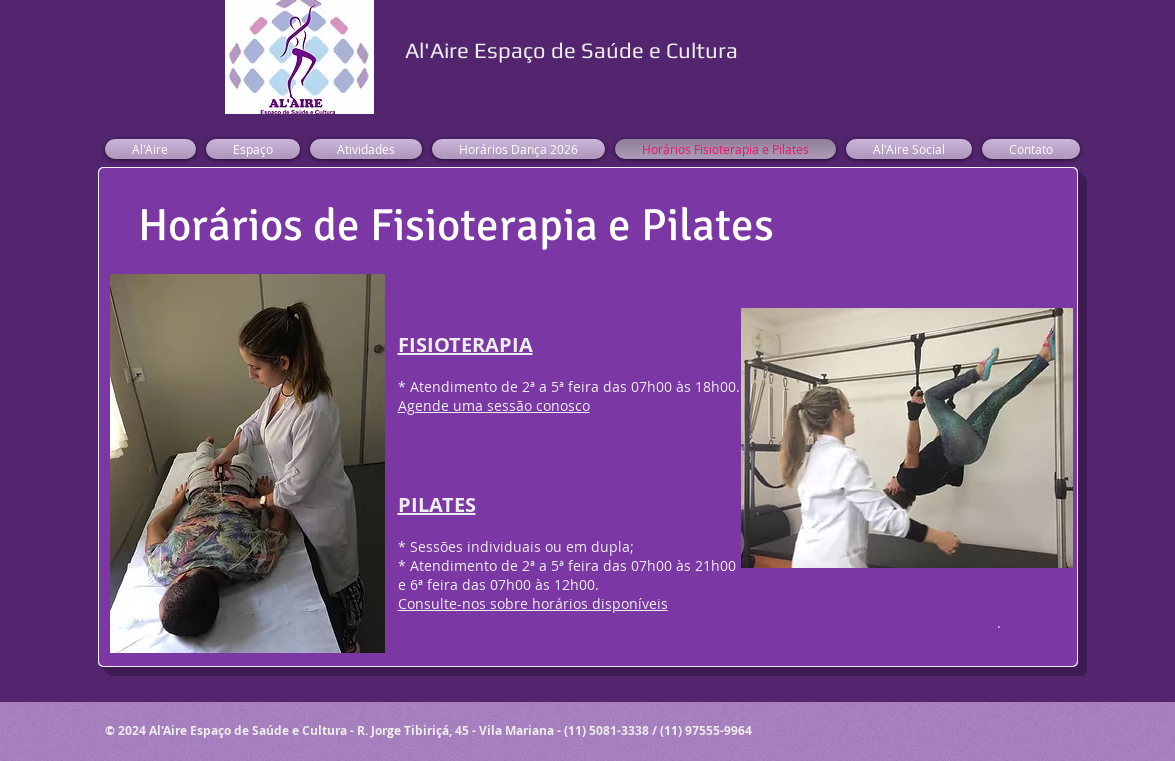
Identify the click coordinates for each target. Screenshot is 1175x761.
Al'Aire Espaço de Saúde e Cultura (571, 50)
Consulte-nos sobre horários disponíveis (533, 603)
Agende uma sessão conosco (494, 405)
